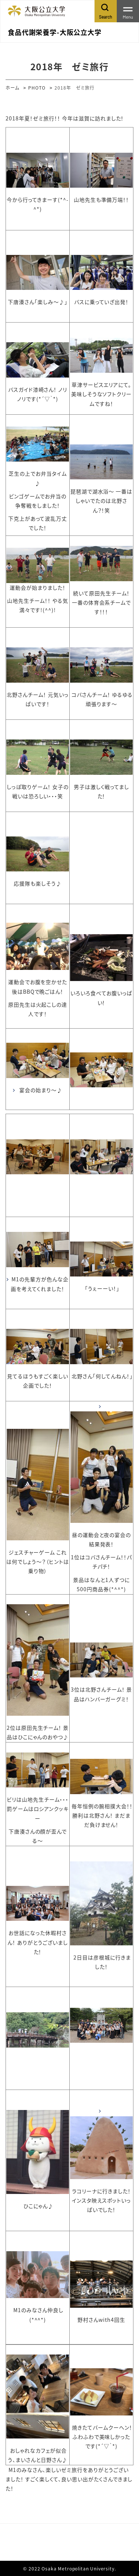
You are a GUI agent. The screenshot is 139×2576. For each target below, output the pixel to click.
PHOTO (37, 87)
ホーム (12, 87)
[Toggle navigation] (128, 11)
